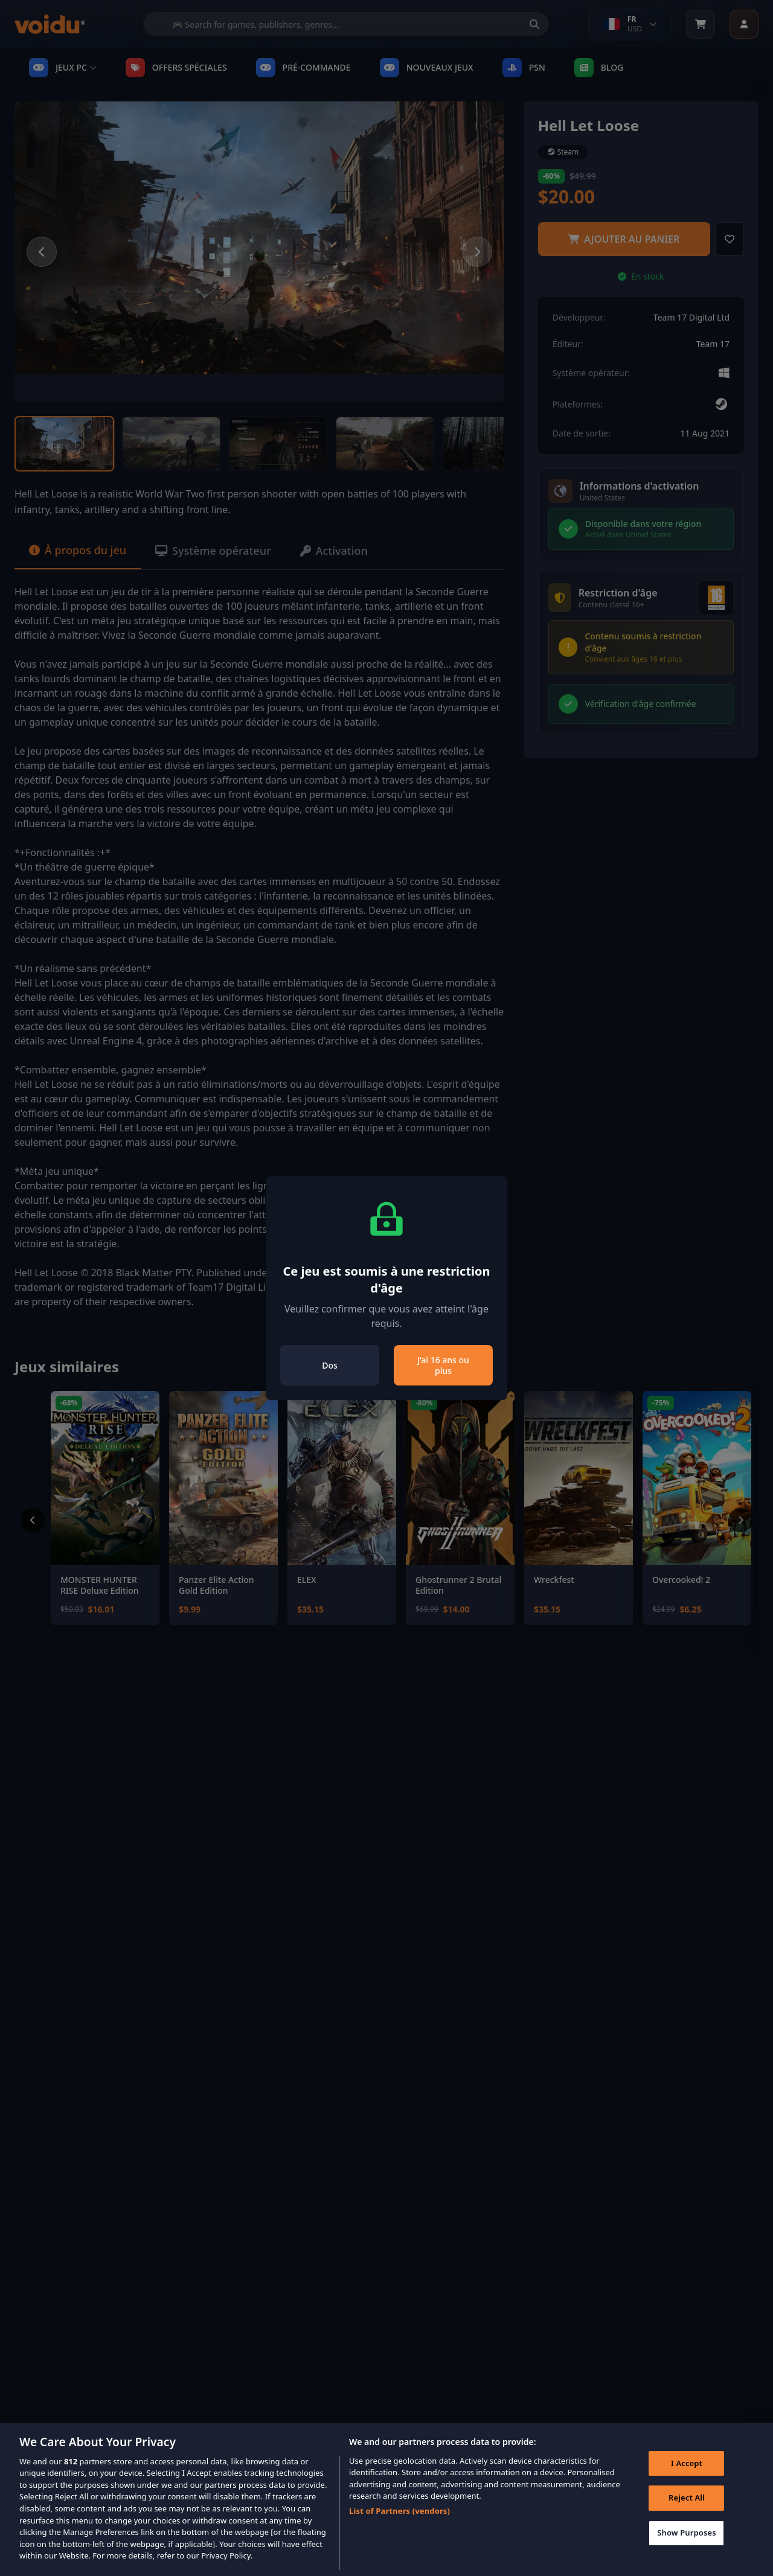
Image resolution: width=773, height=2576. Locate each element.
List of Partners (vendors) (399, 2527)
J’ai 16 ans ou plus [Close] (443, 1365)
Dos (330, 1365)
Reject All (687, 2515)
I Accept (686, 2480)
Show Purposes (686, 2549)
